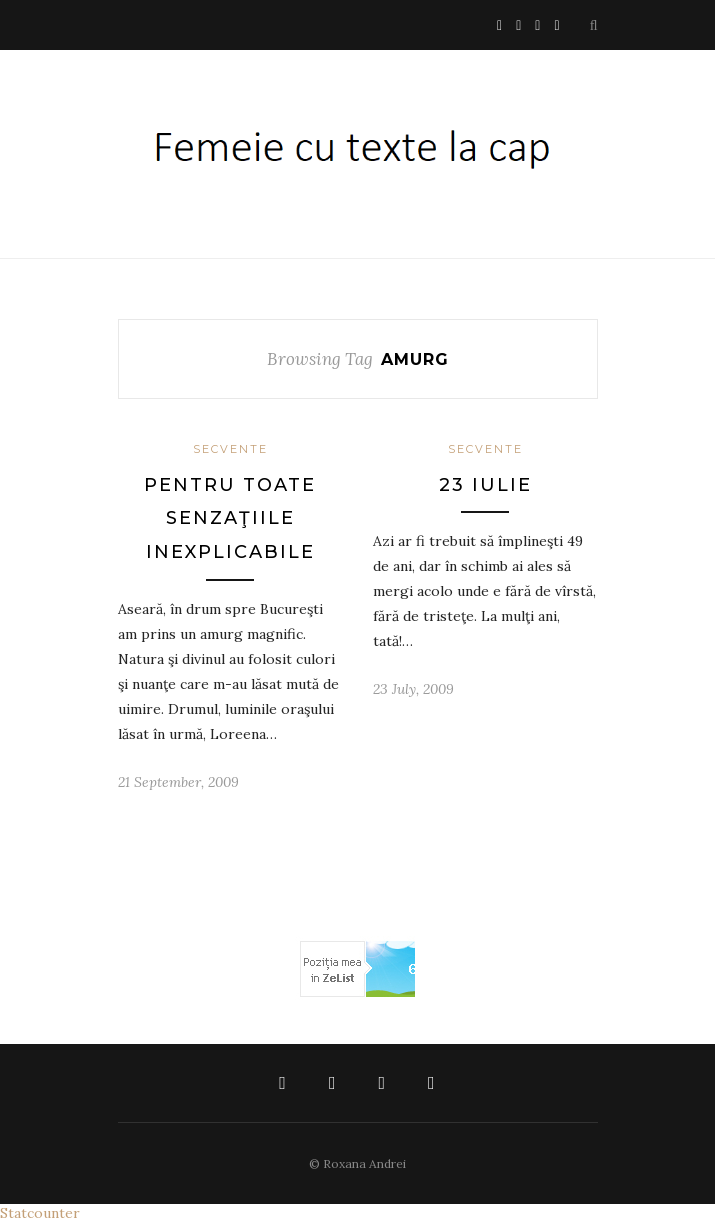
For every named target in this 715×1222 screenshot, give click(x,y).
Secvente (230, 449)
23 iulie (485, 485)
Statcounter (40, 1213)
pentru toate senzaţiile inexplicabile (230, 518)
